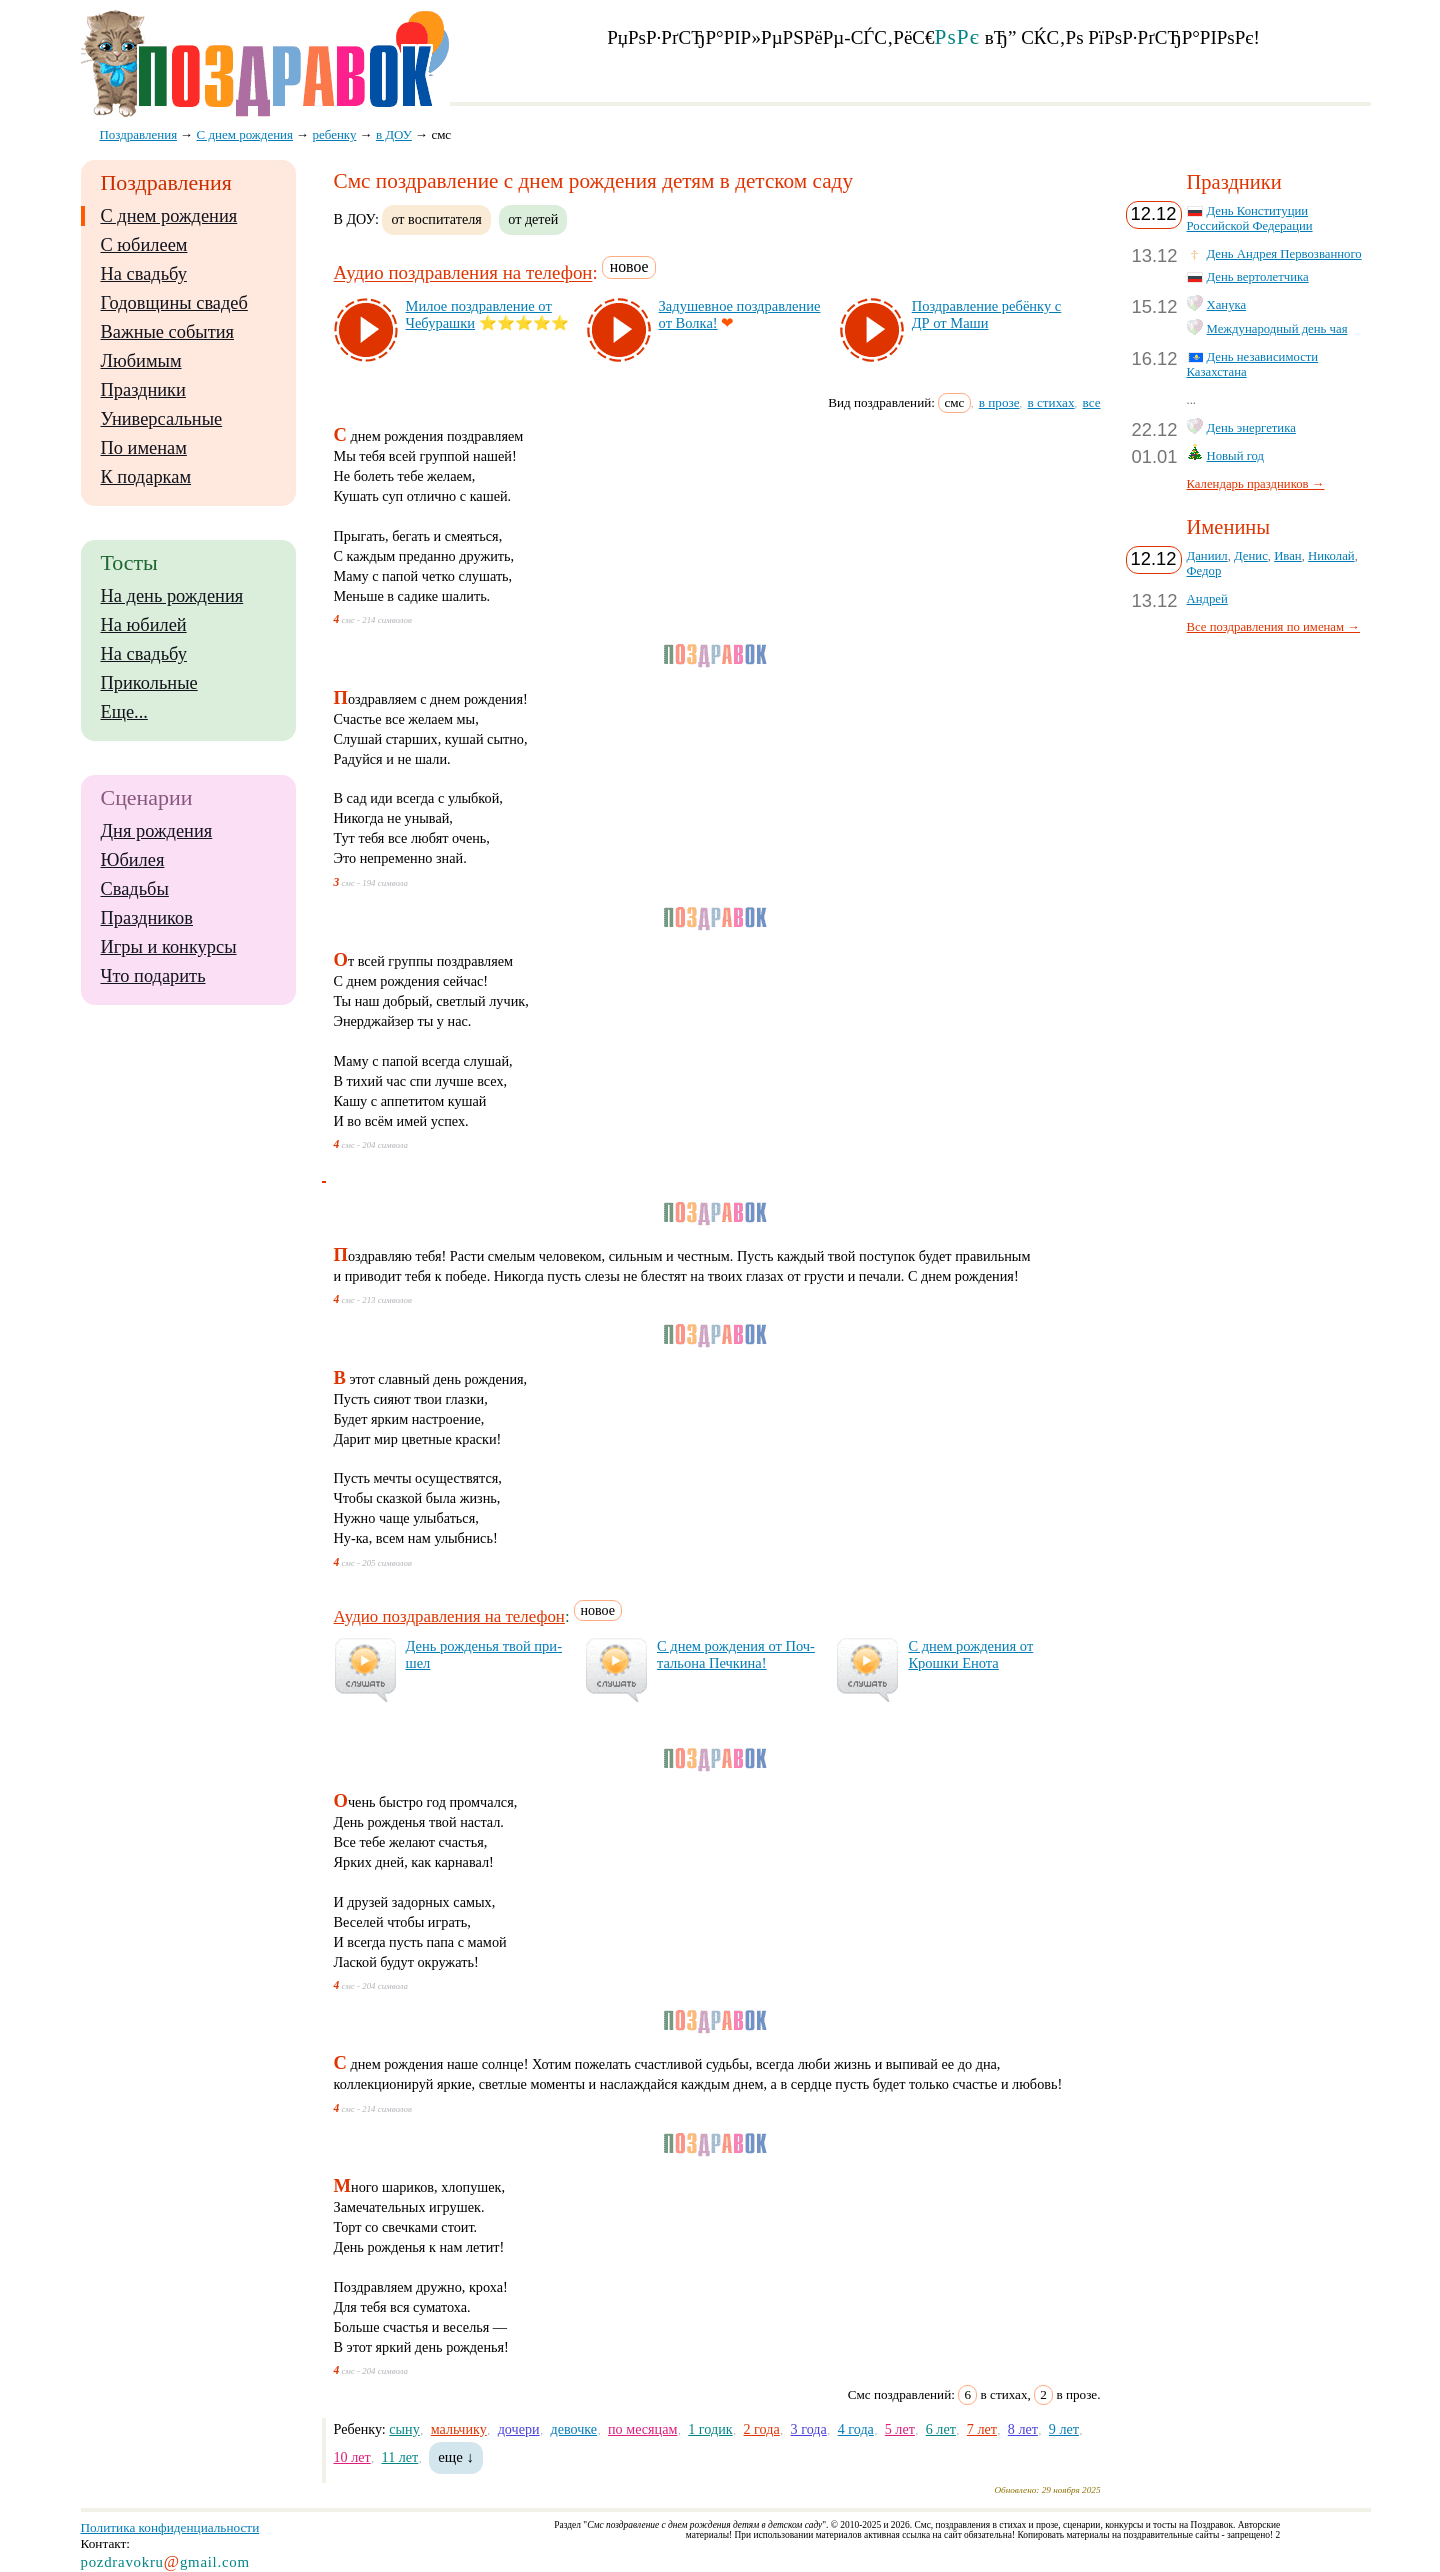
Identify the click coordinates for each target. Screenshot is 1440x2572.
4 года (856, 2429)
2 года (762, 2429)
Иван (1288, 556)
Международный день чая (1277, 329)
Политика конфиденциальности (170, 2527)
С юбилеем (144, 245)
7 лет (982, 2429)
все (1092, 402)
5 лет (900, 2429)
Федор (1204, 571)
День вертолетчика (1258, 277)
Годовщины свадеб (174, 303)
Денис (1251, 556)
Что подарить (153, 976)
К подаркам (146, 477)
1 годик (710, 2429)
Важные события (168, 332)
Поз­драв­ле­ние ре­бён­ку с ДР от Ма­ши (987, 314)
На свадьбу (144, 274)
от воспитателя (436, 219)
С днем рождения (169, 216)
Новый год (1236, 456)
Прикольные (149, 683)
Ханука (1227, 305)
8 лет (1023, 2429)
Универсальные (162, 419)
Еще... (124, 712)
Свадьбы (135, 889)
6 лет (941, 2429)
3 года (809, 2429)
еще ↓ (456, 2457)
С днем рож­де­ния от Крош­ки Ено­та (970, 1654)
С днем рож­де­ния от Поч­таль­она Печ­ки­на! (736, 1654)
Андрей (1207, 599)
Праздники (143, 390)
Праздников (147, 918)
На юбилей (144, 625)
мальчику (459, 2429)
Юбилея (133, 860)
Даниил (1207, 556)
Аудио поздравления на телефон (463, 273)
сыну (404, 2429)
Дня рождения (157, 831)
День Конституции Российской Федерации (1250, 218)
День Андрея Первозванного (1284, 254)
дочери (519, 2429)
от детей (533, 219)
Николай (1331, 556)
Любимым (141, 361)
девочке (573, 2429)
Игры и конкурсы (169, 947)
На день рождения (172, 596)
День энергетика (1251, 428)
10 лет (352, 2457)
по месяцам (642, 2429)
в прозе (999, 402)
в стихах (1051, 402)
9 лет (1064, 2429)
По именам (144, 448)
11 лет (400, 2457)
